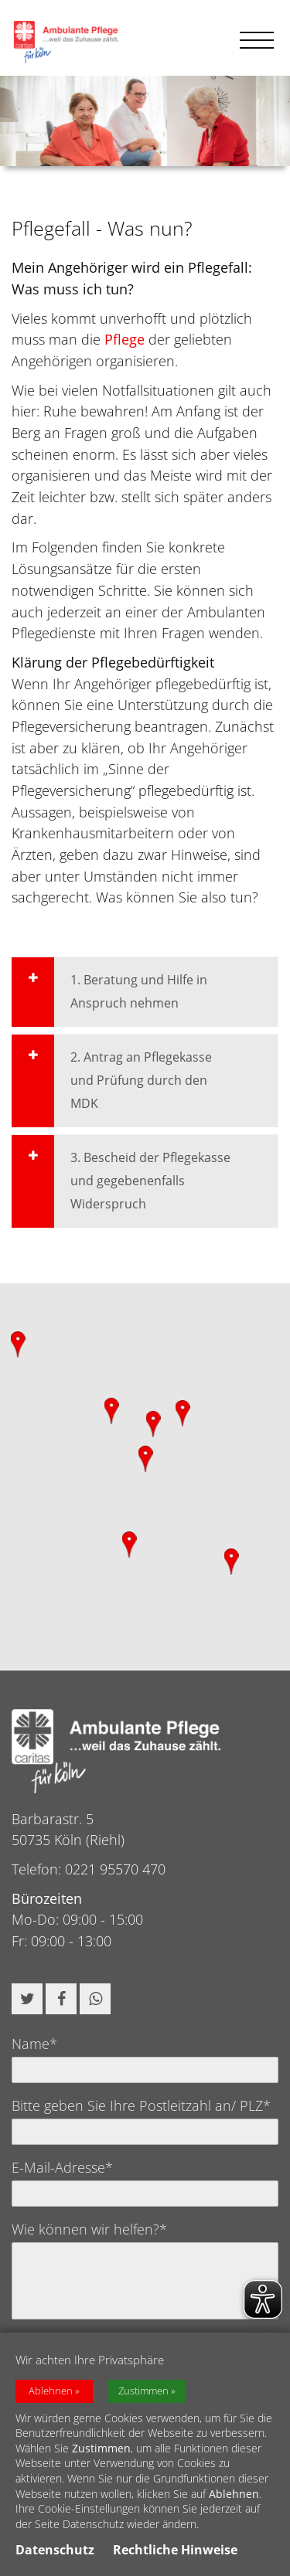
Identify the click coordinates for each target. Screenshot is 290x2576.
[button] (27, 1998)
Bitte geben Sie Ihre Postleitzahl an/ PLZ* (141, 2105)
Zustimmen (143, 2392)
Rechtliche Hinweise (175, 2552)
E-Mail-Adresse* (62, 2167)
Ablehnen (51, 2392)
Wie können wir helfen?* (89, 2229)
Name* (34, 2043)
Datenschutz (54, 2552)
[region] (145, 1476)
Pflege (124, 339)
